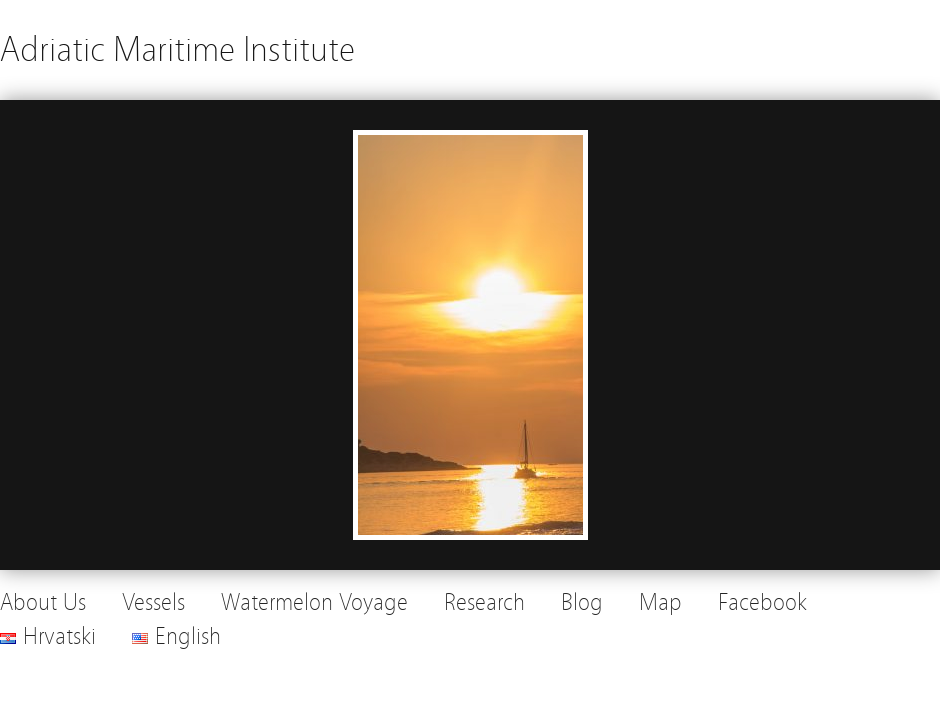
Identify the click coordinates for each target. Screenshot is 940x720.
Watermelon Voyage (314, 602)
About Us (43, 602)
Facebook (762, 602)
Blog (582, 602)
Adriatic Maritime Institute (177, 49)
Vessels (153, 602)
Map (660, 602)
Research (484, 602)
